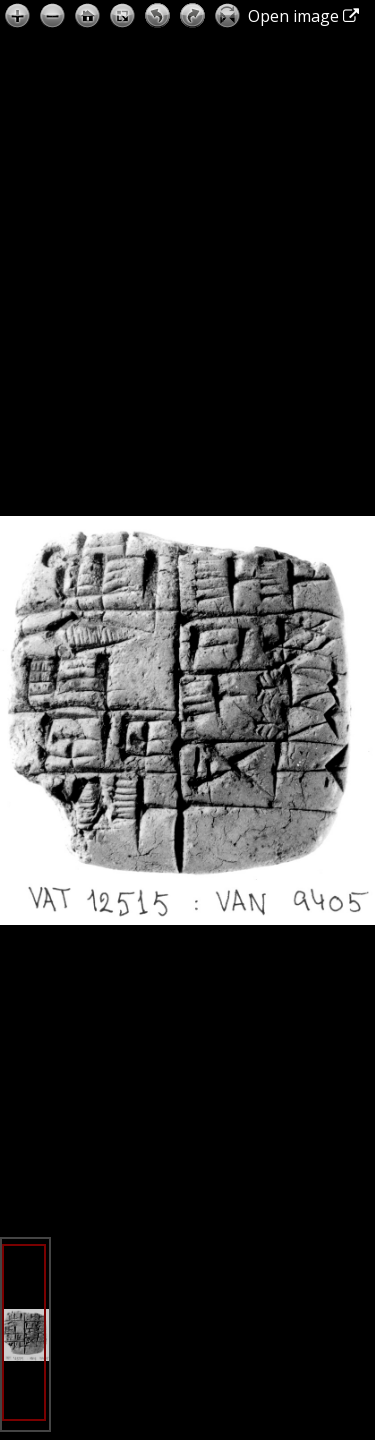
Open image (303, 16)
